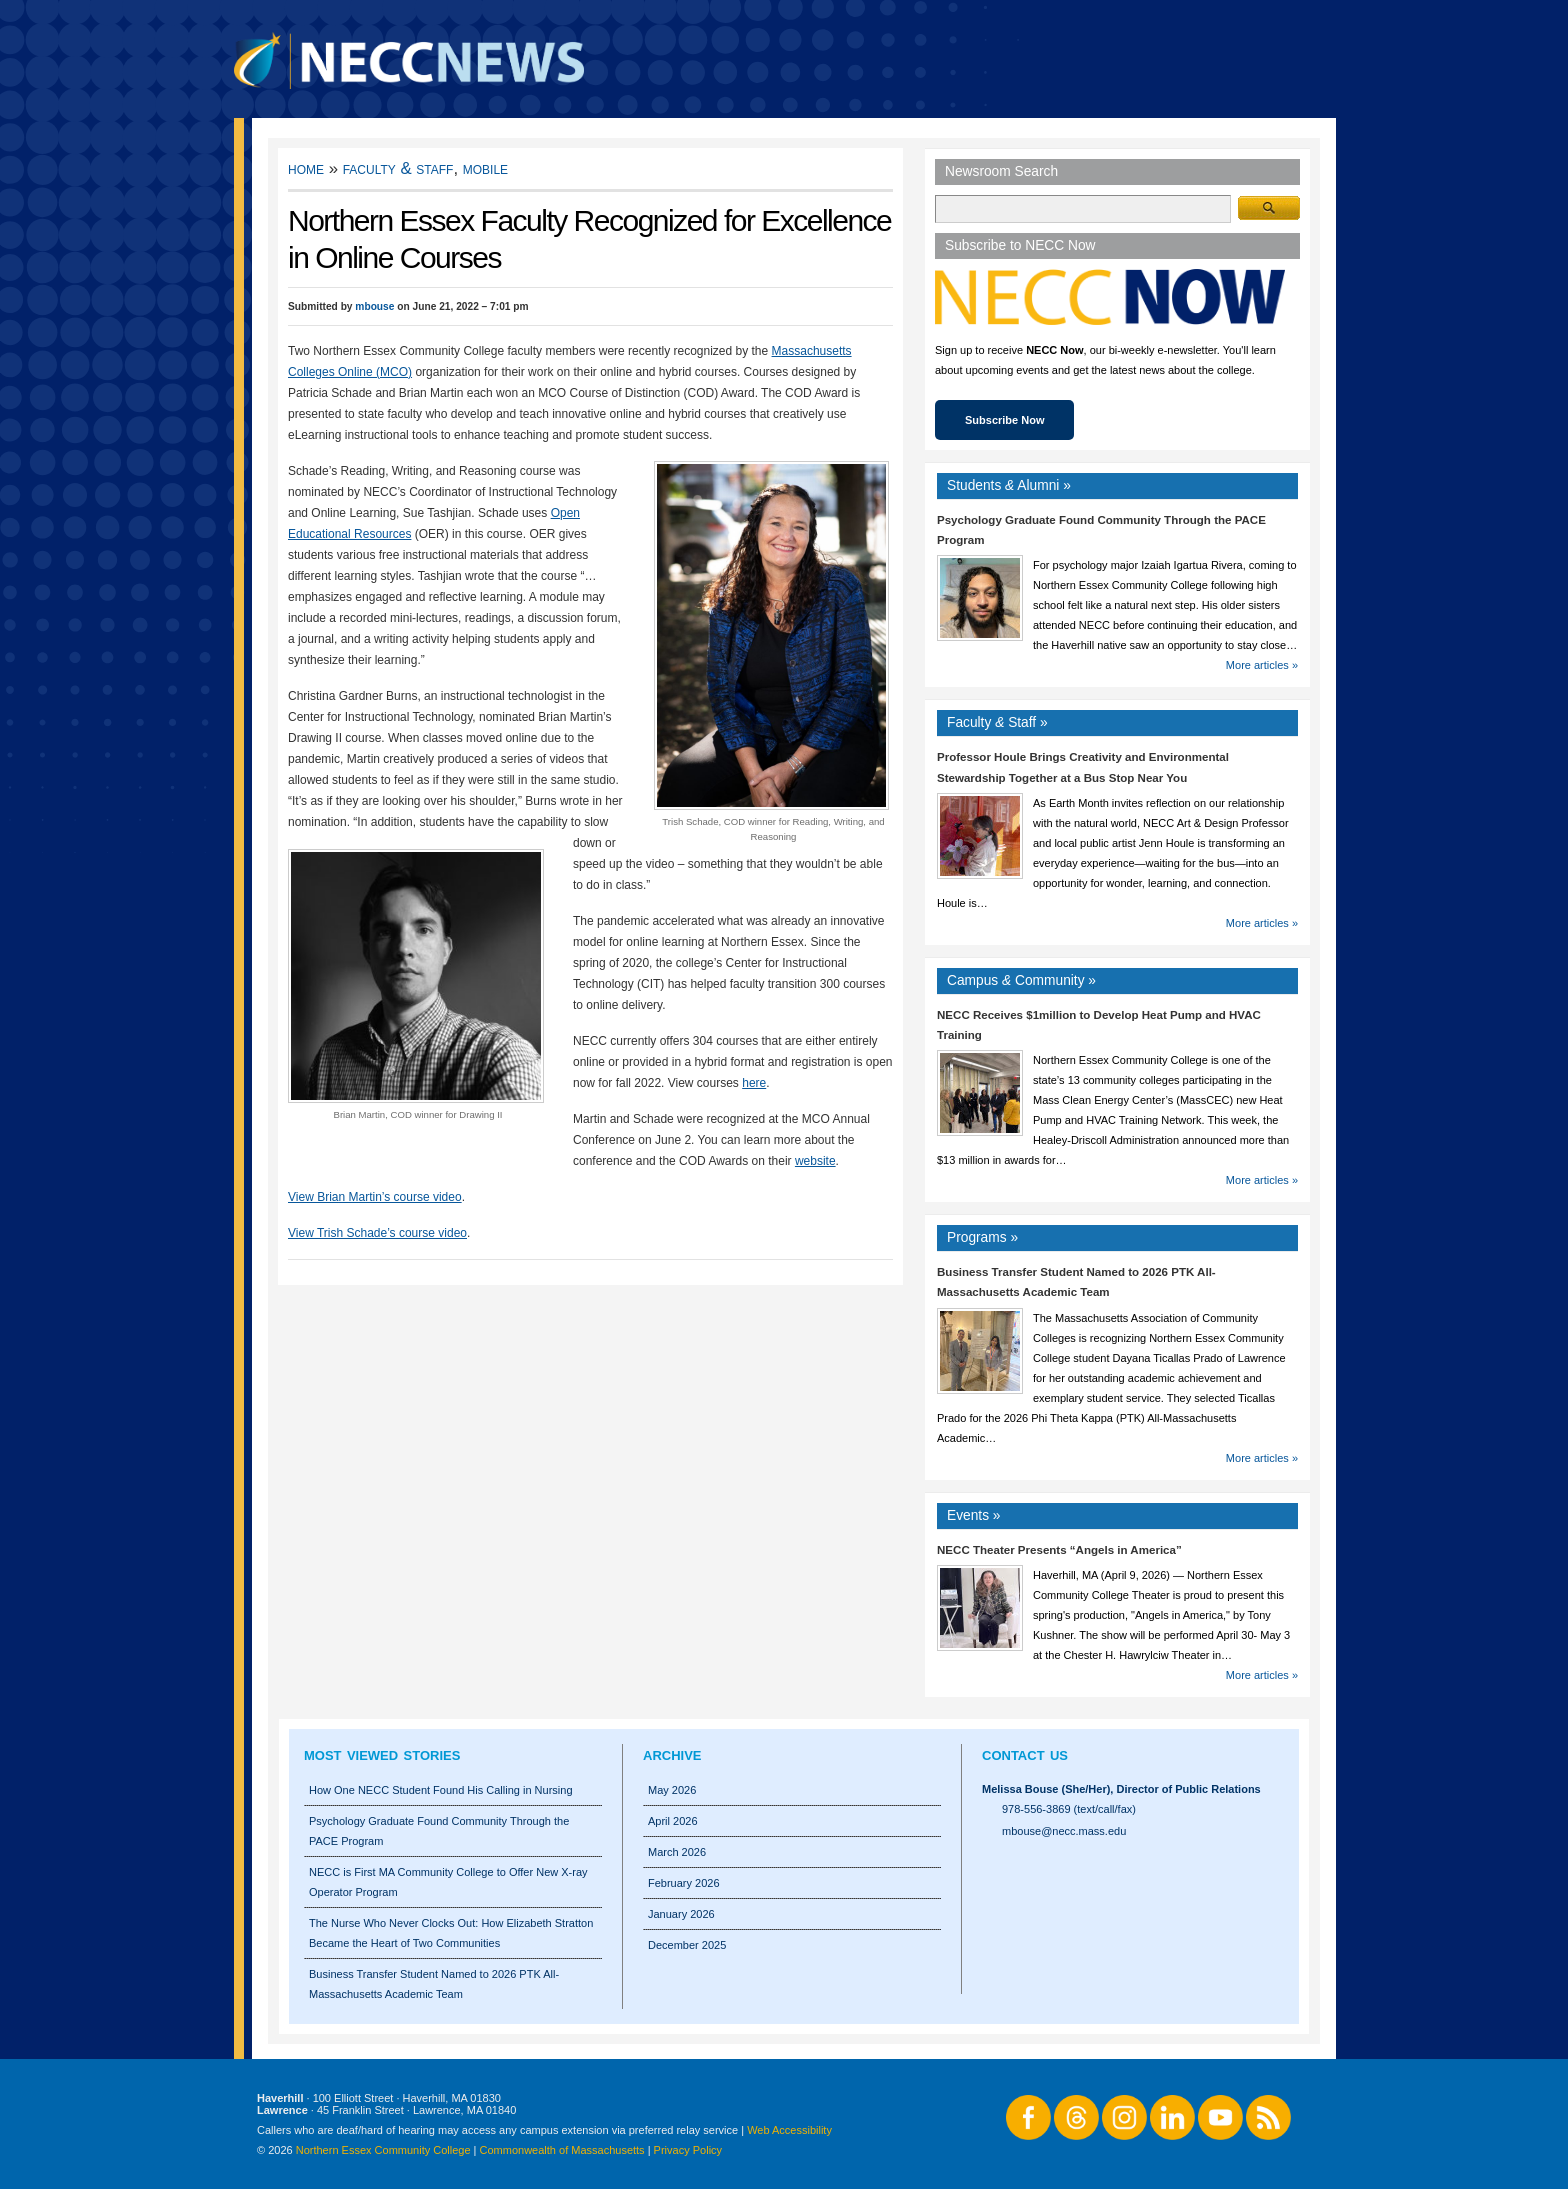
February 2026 (684, 1883)
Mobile (485, 168)
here (754, 1083)
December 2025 (687, 1945)
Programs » (982, 1237)
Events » (974, 1515)
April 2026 (673, 1821)
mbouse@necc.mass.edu (1064, 1831)
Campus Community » (1021, 980)
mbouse (374, 306)
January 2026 (681, 1914)
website (815, 1161)
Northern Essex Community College (383, 2150)
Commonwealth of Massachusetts (562, 2150)
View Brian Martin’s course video (375, 1197)
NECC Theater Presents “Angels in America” (1059, 1550)
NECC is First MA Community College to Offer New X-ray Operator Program (448, 1882)
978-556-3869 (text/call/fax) (1069, 1809)
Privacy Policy (688, 2150)
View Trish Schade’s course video (377, 1233)
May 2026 (672, 1790)
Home (306, 168)
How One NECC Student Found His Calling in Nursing (441, 1790)
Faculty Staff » (997, 722)
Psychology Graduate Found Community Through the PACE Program (439, 1831)
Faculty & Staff (398, 168)
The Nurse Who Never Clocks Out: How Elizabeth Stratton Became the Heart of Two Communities (451, 1933)
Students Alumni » (1009, 485)
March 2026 (677, 1852)
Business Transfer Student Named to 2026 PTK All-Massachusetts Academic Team (434, 1984)
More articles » (1262, 665)
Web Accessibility (789, 2130)
